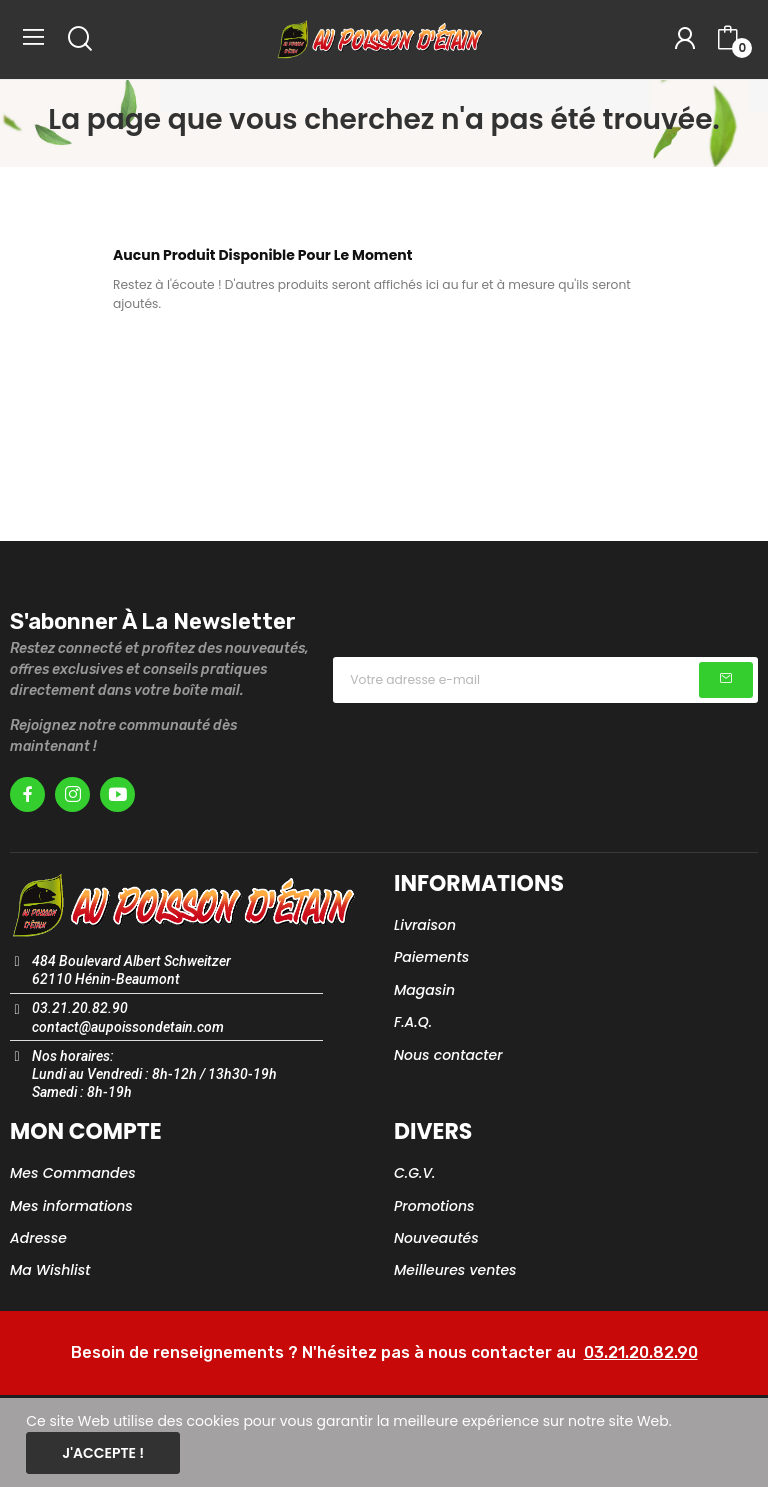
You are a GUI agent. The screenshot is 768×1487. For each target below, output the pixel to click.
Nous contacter (448, 1055)
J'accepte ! (103, 1453)
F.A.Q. (413, 1022)
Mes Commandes (73, 1173)
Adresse (38, 1238)
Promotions (434, 1206)
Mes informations (71, 1206)
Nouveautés (436, 1238)
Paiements (431, 957)
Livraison (425, 925)
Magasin (424, 990)
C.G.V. (414, 1173)
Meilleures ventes (455, 1270)
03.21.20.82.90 (641, 1352)
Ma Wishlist (50, 1270)
